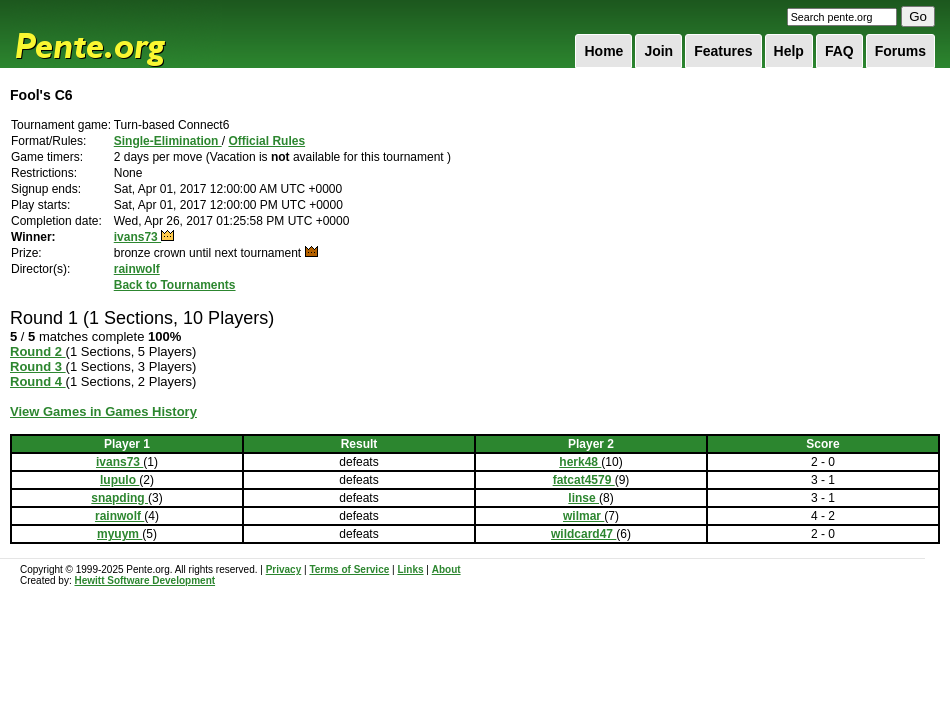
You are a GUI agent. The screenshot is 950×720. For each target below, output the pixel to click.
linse (583, 498)
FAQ (839, 51)
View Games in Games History (103, 411)
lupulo (119, 480)
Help (789, 51)
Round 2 (38, 351)
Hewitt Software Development (144, 580)
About (446, 569)
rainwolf (137, 269)
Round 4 (38, 381)
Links (410, 569)
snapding (119, 498)
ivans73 (137, 237)
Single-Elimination (168, 141)
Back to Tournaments (175, 285)
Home (603, 51)
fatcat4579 (584, 480)
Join (658, 51)
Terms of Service (349, 569)
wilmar (583, 516)
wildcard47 (583, 534)
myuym (119, 534)
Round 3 (38, 366)
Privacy (284, 569)
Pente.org (116, 34)
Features (723, 51)
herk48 (580, 462)
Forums (900, 51)
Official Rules (266, 141)
